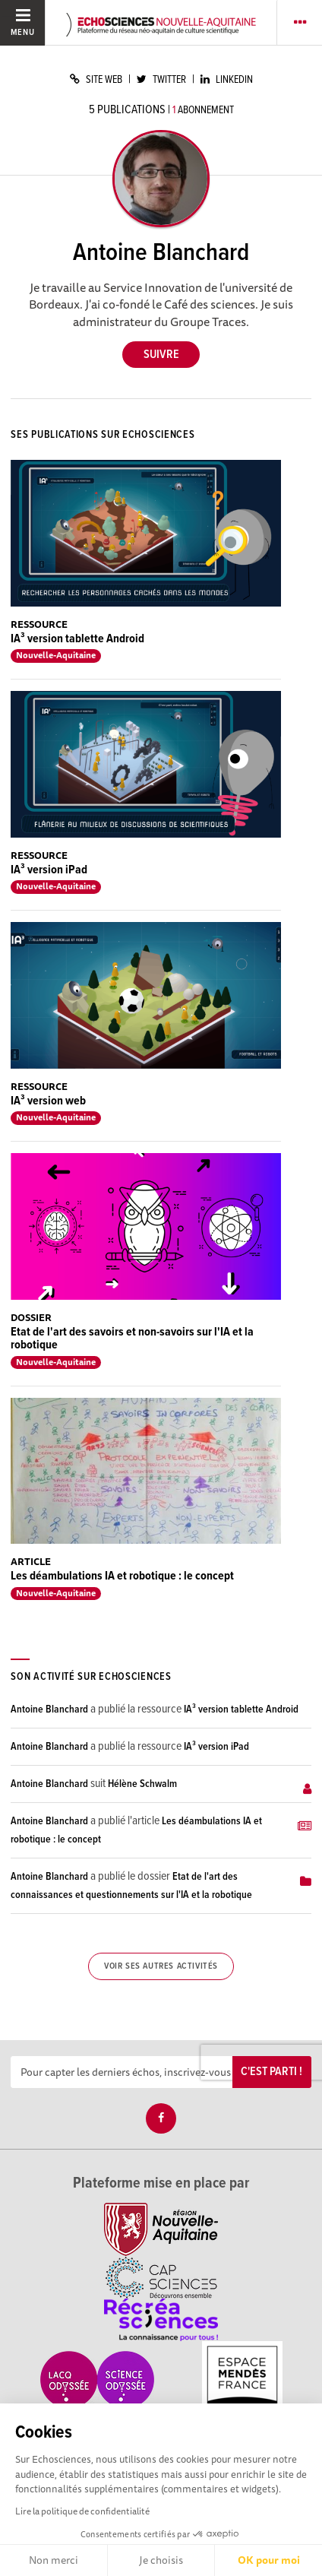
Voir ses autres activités (161, 1966)
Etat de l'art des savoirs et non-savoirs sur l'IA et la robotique (132, 1339)
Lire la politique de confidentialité (82, 2511)
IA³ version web (48, 1101)
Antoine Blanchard (49, 1709)
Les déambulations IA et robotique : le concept (122, 1576)
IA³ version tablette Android (77, 639)
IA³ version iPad (49, 870)
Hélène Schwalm (142, 1784)
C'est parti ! (271, 2072)
